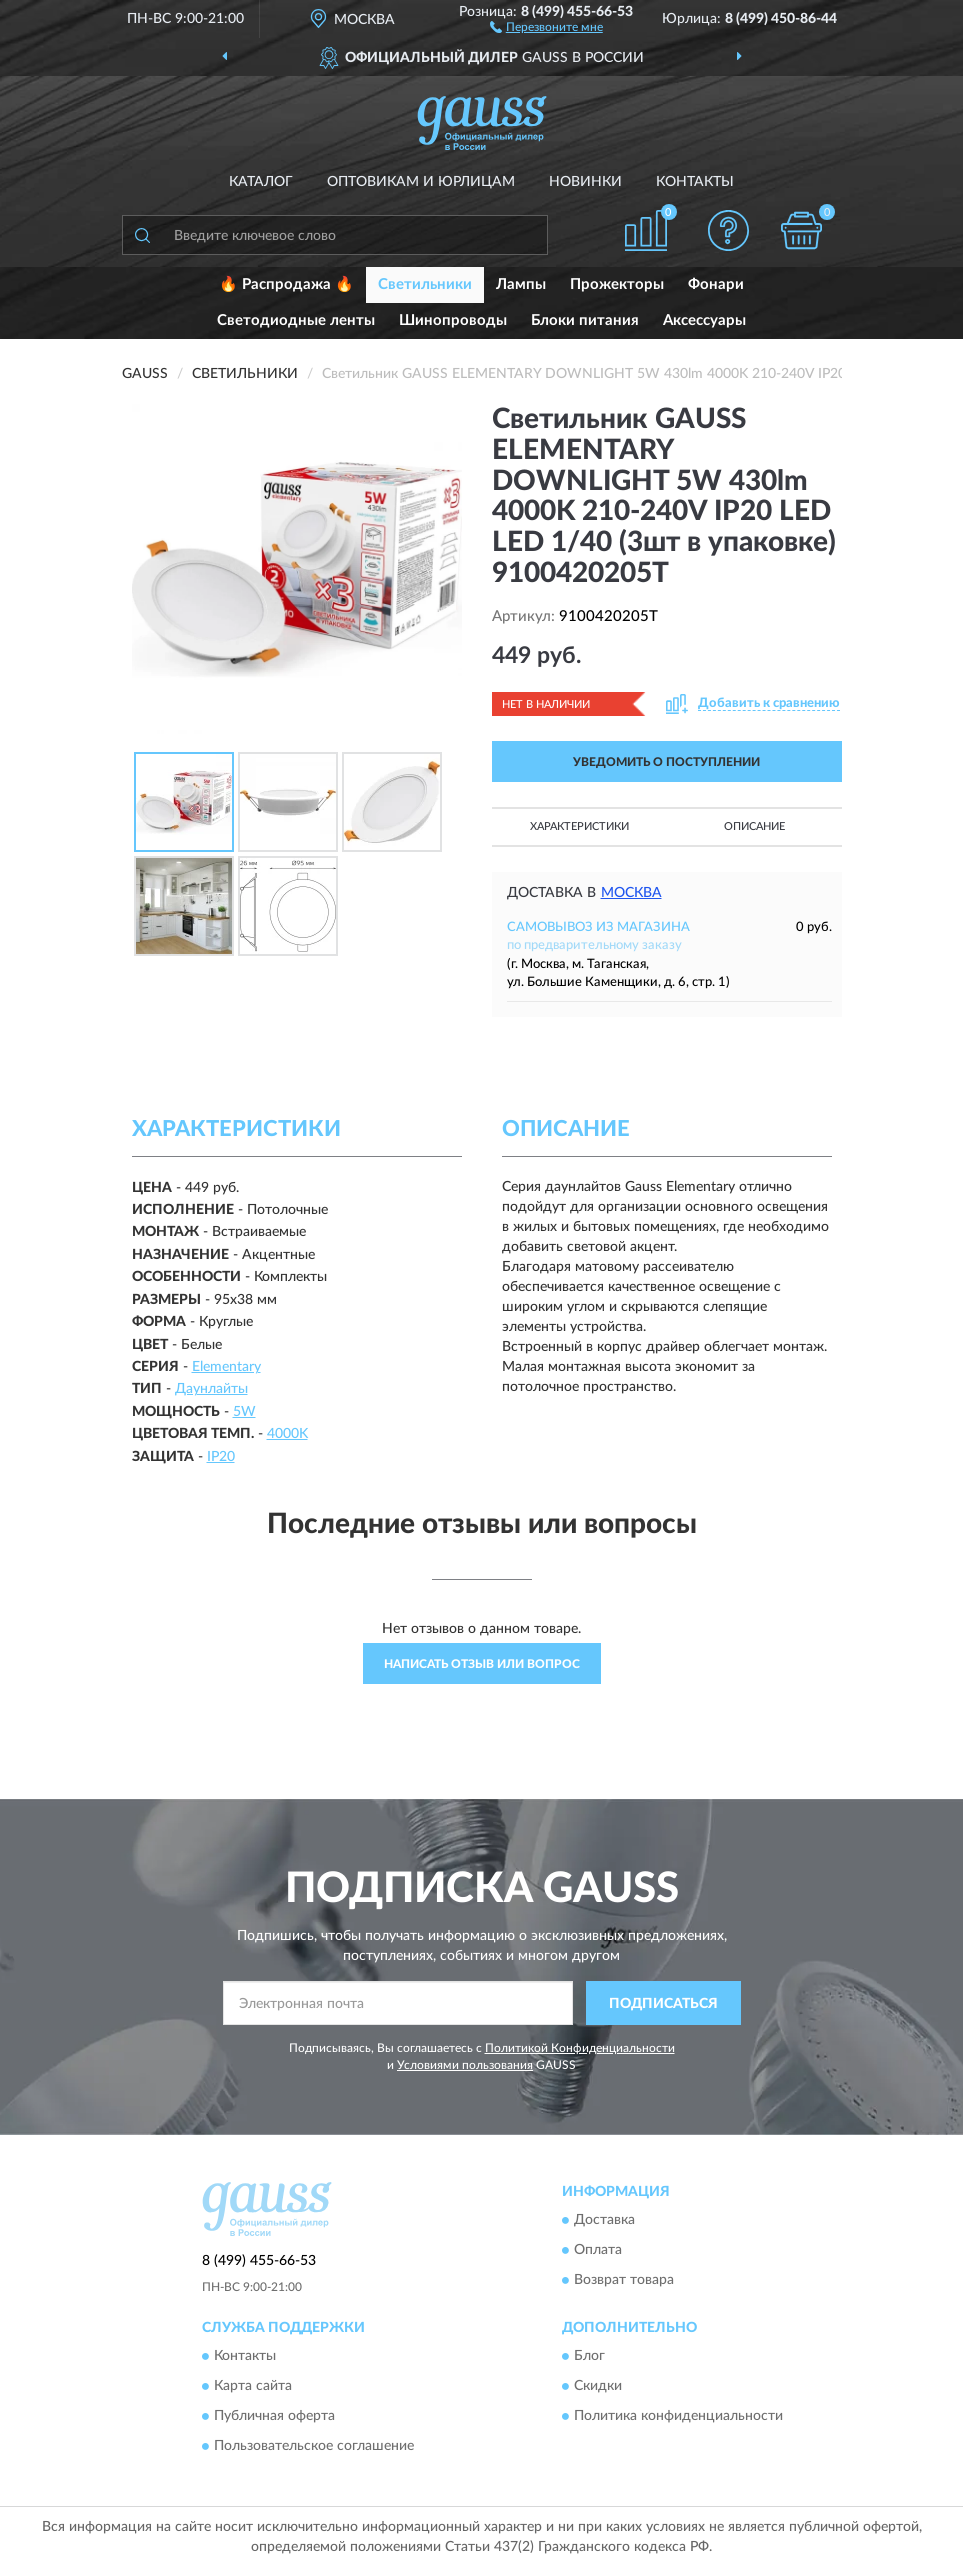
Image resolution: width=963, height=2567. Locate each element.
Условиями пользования (465, 2065)
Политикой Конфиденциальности (580, 2048)
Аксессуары (704, 320)
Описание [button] (754, 826)
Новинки (585, 182)
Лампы (521, 284)
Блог (589, 2357)
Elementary (226, 1367)
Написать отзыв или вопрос (482, 1664)
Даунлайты (211, 1389)
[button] (546, 26)
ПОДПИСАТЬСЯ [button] (663, 2004)
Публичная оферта (274, 2417)
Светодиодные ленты (296, 320)
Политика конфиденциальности (678, 2417)
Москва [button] (631, 893)
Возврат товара (624, 2280)
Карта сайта (253, 2387)
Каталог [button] (261, 182)
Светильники (425, 284)
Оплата (598, 2250)
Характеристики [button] (579, 826)
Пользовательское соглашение (314, 2447)
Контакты (695, 182)
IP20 (221, 1457)
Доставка (604, 2220)
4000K (287, 1434)
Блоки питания (585, 320)
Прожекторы (617, 284)
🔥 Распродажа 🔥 (286, 284)
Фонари (716, 284)
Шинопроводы (453, 320)
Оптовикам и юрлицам (421, 182)
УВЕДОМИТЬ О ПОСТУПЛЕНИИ (666, 762)
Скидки (598, 2387)
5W (244, 1412)
